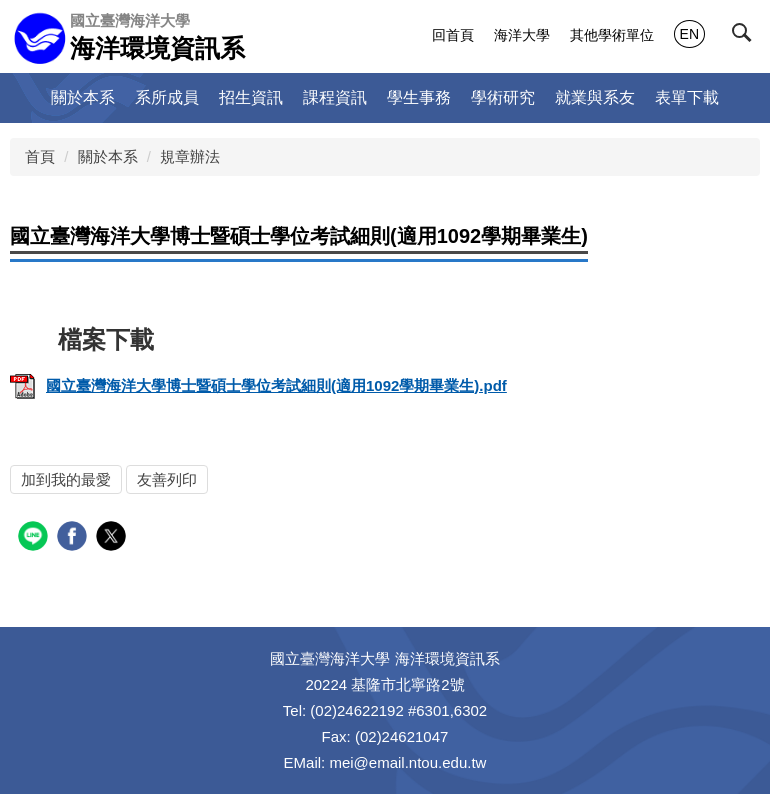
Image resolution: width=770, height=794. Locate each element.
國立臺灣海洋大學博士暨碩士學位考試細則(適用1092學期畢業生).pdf (258, 385)
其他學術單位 (612, 35)
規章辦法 (190, 156)
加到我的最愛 (66, 479)
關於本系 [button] (83, 97)
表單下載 (687, 97)
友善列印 (167, 479)
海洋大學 (522, 35)
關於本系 (108, 156)
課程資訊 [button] (335, 97)
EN (689, 34)
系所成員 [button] (167, 97)
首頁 (40, 156)
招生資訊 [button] (251, 97)
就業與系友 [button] (595, 97)
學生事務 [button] (419, 97)
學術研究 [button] (503, 97)
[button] (746, 37)
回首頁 (453, 35)
